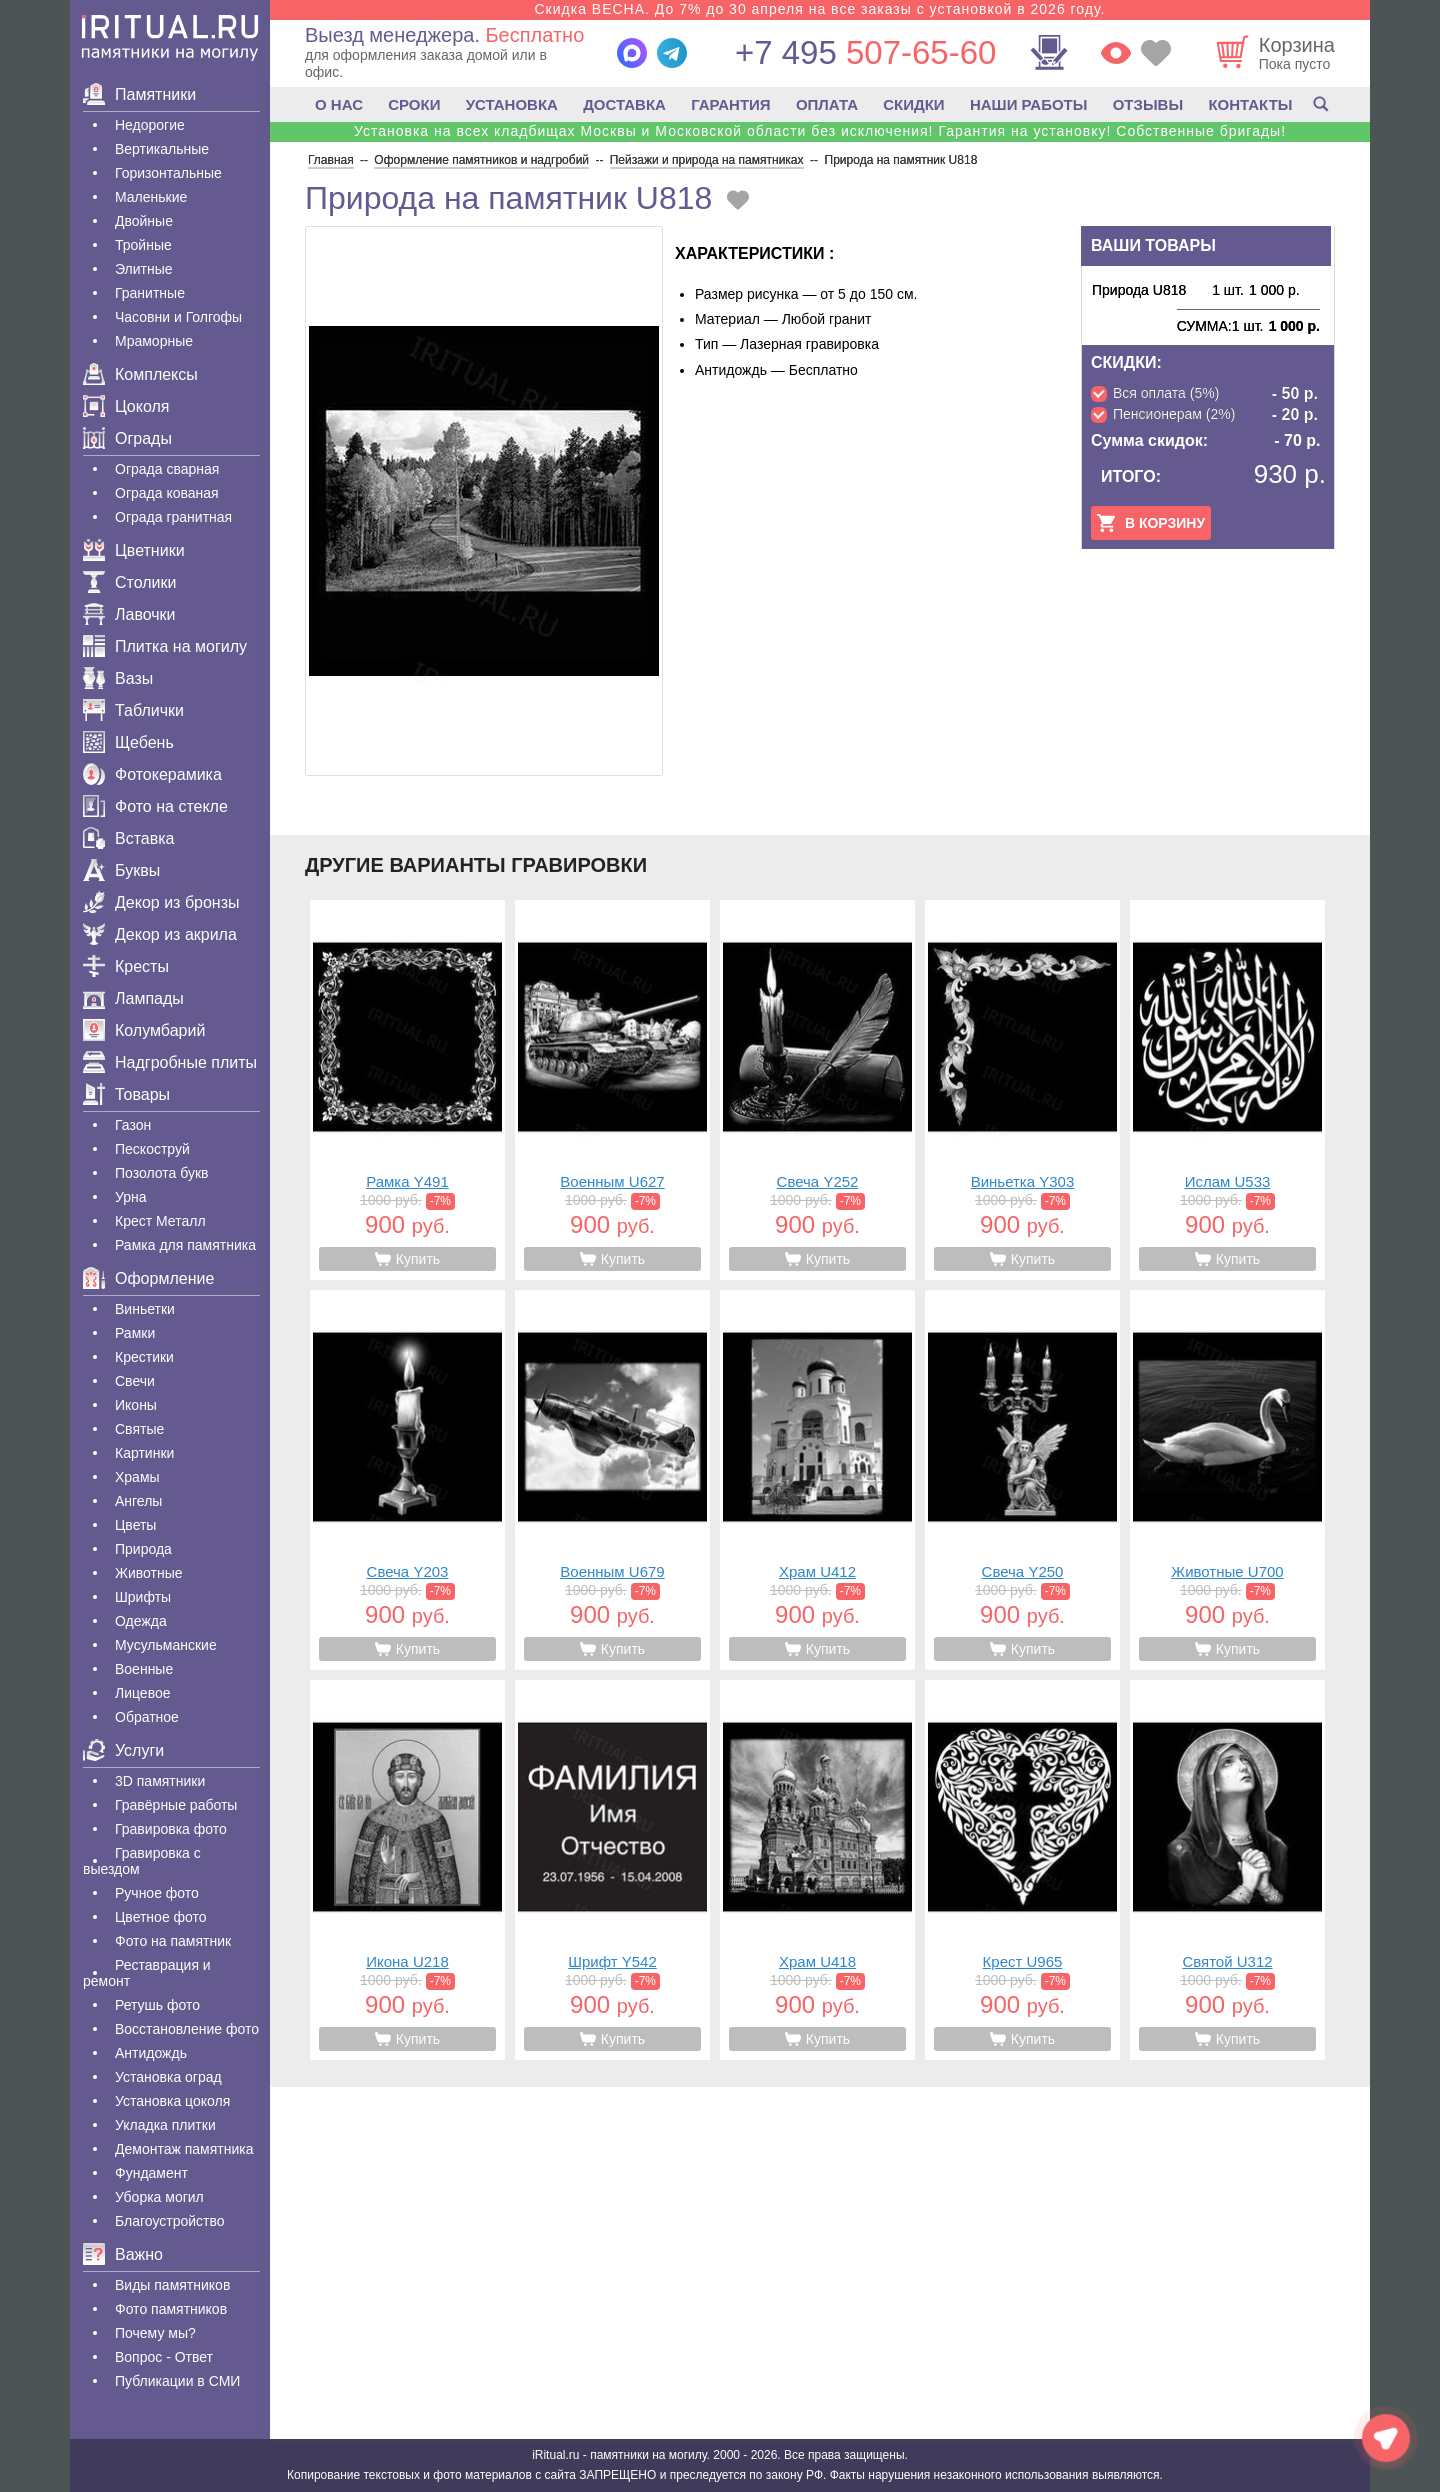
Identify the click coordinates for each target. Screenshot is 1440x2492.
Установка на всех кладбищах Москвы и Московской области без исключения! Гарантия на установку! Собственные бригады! (820, 131)
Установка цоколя (172, 2101)
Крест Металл (160, 1221)
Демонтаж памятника (184, 2149)
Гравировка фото (171, 1829)
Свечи (135, 1381)
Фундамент (151, 2173)
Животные (149, 1573)
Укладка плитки (165, 2125)
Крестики (144, 1357)
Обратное (147, 1717)
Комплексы (140, 374)
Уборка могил (159, 2197)
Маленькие (151, 197)
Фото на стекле (155, 806)
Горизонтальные (168, 173)
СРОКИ (414, 104)
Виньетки (145, 1309)
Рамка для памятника (185, 1245)
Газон (133, 1125)
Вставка (128, 838)
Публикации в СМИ (177, 2381)
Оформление (148, 1278)
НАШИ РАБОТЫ (1029, 104)
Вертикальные (162, 149)
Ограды (127, 438)
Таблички (133, 710)
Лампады (133, 998)
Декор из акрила (160, 934)
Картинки (144, 1453)
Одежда (141, 1621)
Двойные (144, 221)
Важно (123, 2254)
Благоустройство (170, 2221)
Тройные (143, 245)
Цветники (134, 550)
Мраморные (154, 341)
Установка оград (168, 2077)
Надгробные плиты (170, 1062)
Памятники (139, 94)
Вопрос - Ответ (164, 2357)
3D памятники (160, 1781)
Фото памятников (171, 2309)
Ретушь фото (157, 2005)
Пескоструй (152, 1149)
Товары (126, 1094)
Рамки (135, 1333)
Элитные (144, 269)
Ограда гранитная (173, 517)
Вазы (118, 678)
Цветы (135, 1525)
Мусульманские (166, 1645)
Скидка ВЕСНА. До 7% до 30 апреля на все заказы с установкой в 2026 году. (819, 9)
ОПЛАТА (827, 104)
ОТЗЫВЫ (1148, 104)
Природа (143, 1549)
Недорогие (150, 125)
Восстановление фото (187, 2029)
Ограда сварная (167, 469)
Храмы (137, 1477)
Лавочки (129, 614)
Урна (131, 1197)
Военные (144, 1669)
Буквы (121, 870)
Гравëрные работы (176, 1805)
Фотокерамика (152, 774)
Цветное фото (161, 1917)
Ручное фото (157, 1893)
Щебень (128, 742)
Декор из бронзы (161, 902)
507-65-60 (865, 52)
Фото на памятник (173, 1941)
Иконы (136, 1405)
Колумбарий (144, 1030)
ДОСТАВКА (624, 104)
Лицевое (143, 1693)
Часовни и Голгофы (178, 317)
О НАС (339, 104)
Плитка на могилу (165, 646)
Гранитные (150, 293)
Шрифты (143, 1597)
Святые (139, 1429)
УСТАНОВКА (512, 104)
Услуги (123, 1750)
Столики (129, 582)
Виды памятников (172, 2285)
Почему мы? (155, 2333)
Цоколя (126, 406)
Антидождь (151, 2053)
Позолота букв (161, 1173)
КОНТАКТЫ (1250, 104)
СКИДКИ (913, 104)
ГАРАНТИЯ (730, 104)
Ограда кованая (167, 493)
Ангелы (138, 1501)
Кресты (126, 966)
